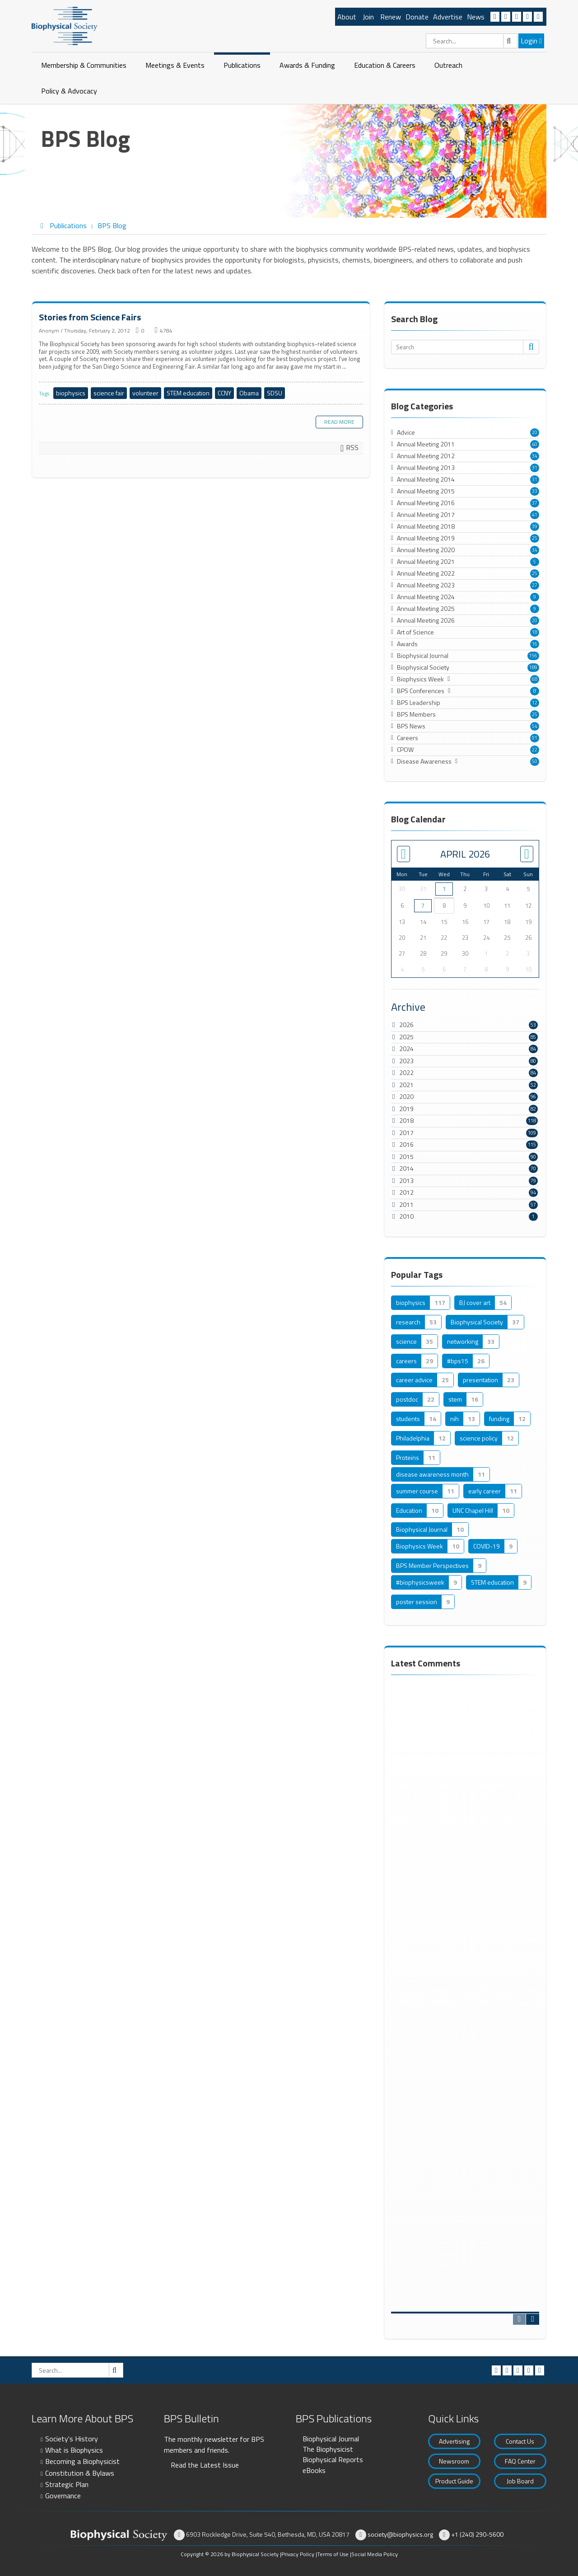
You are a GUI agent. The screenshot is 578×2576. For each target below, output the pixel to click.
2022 (406, 1072)
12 (534, 702)
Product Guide (454, 2481)
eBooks (314, 2470)
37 (534, 503)
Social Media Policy (374, 2554)
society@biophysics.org (400, 2534)
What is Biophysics (74, 2450)
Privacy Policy (297, 2554)
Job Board (520, 2481)
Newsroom (454, 2461)
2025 (406, 1037)
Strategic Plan (67, 2484)
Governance (63, 2495)
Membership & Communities (83, 65)
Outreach (448, 65)
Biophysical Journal (331, 2438)
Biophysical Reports (333, 2459)
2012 (406, 1192)
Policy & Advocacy (69, 90)
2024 (406, 1048)
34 (534, 456)
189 (533, 667)
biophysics (70, 393)
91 (534, 737)
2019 (406, 1108)
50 (534, 761)
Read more (339, 422)
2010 (406, 1216)
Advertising (454, 2441)
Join (368, 16)
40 (534, 444)
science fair (108, 393)
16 (534, 644)
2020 (406, 1096)
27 (534, 585)
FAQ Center (520, 2461)
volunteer (145, 393)
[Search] (471, 40)
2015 (406, 1156)
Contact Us (520, 2441)
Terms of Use (333, 2554)
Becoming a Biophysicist (82, 2461)
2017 (406, 1132)
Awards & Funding (307, 65)
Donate (417, 16)
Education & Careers (384, 65)
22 (534, 749)
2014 (406, 1168)
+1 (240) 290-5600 (477, 2534)
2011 (406, 1204)
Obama (249, 393)
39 (534, 526)
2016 (406, 1144)
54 (534, 726)
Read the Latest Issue (205, 2464)
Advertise (447, 16)
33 (534, 491)
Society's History (71, 2438)
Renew (390, 16)
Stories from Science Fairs (90, 317)
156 (533, 655)
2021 (406, 1084)
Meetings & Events (175, 65)
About (346, 16)
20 (534, 432)
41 (534, 514)
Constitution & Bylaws (79, 2473)
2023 (406, 1060)
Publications (242, 65)
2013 (406, 1180)
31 (534, 467)
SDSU (274, 393)
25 (534, 538)
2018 (406, 1120)
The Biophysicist (328, 2449)
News (476, 16)
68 (534, 679)
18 (534, 632)
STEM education (188, 393)
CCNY (224, 393)
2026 (406, 1024)
